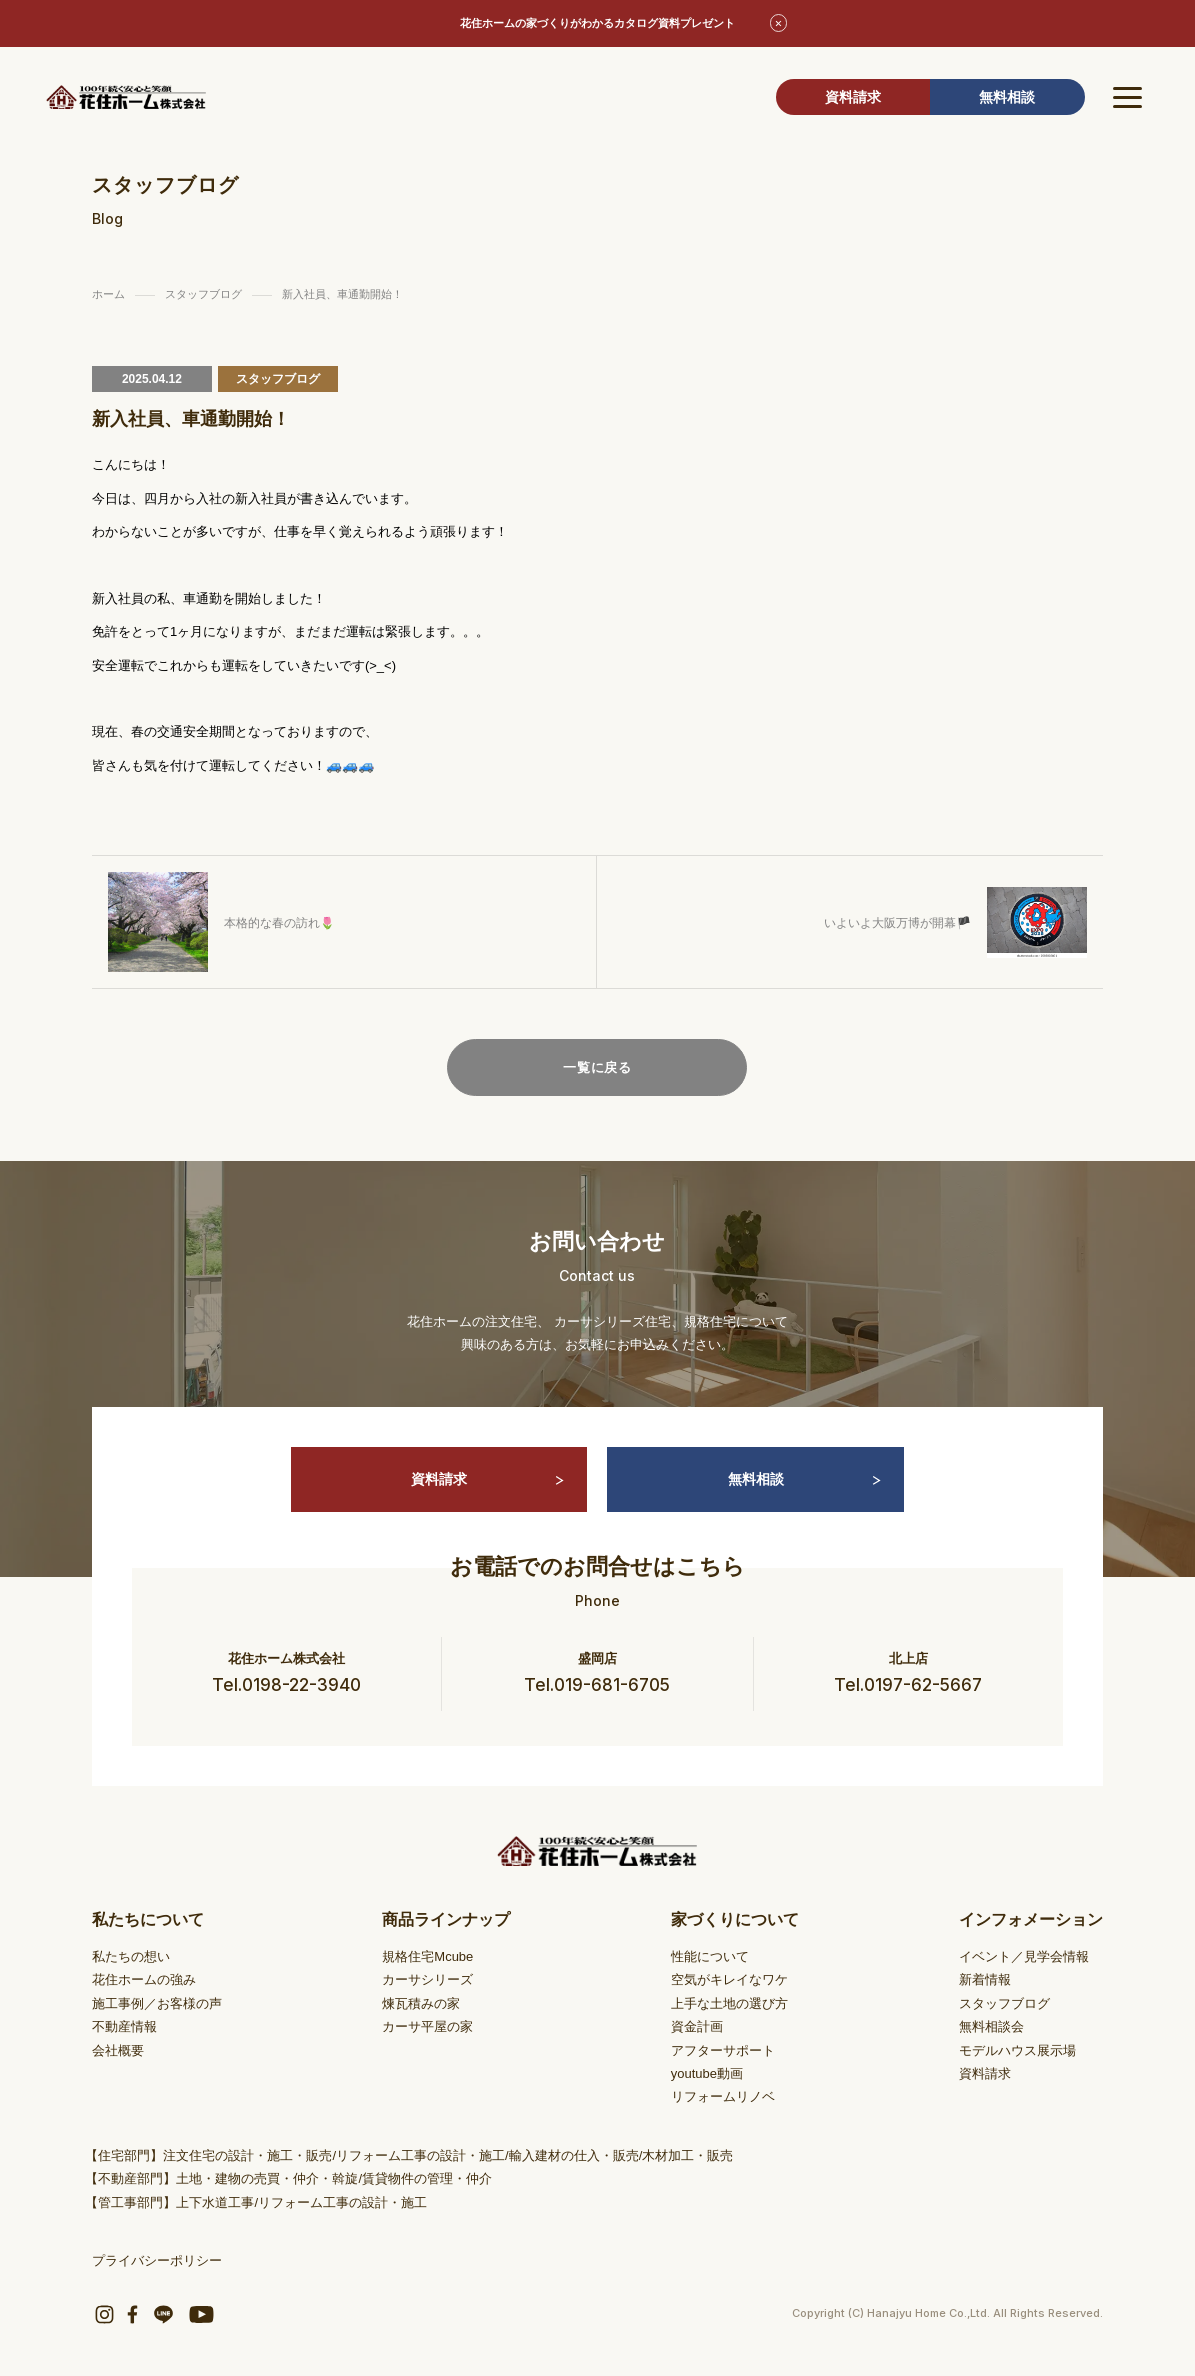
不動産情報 (124, 2026)
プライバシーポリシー (157, 2260)
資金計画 (697, 2026)
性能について (710, 1956)
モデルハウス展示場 (1017, 2050)
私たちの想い (131, 1956)
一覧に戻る (597, 1067)
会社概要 (118, 2050)
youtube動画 (707, 2073)
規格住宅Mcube (427, 1956)
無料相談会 (991, 2026)
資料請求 (853, 97)
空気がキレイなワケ (729, 1979)
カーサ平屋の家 (427, 2026)
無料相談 (1007, 97)
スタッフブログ (1004, 2003)
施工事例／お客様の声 (157, 2003)
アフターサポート (723, 2050)
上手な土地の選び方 (729, 2003)
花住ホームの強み (144, 1979)
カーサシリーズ (427, 1979)
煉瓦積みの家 (421, 2003)
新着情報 (985, 1979)
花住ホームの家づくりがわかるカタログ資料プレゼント (597, 23)
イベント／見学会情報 (1024, 1956)
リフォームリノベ (723, 2096)
